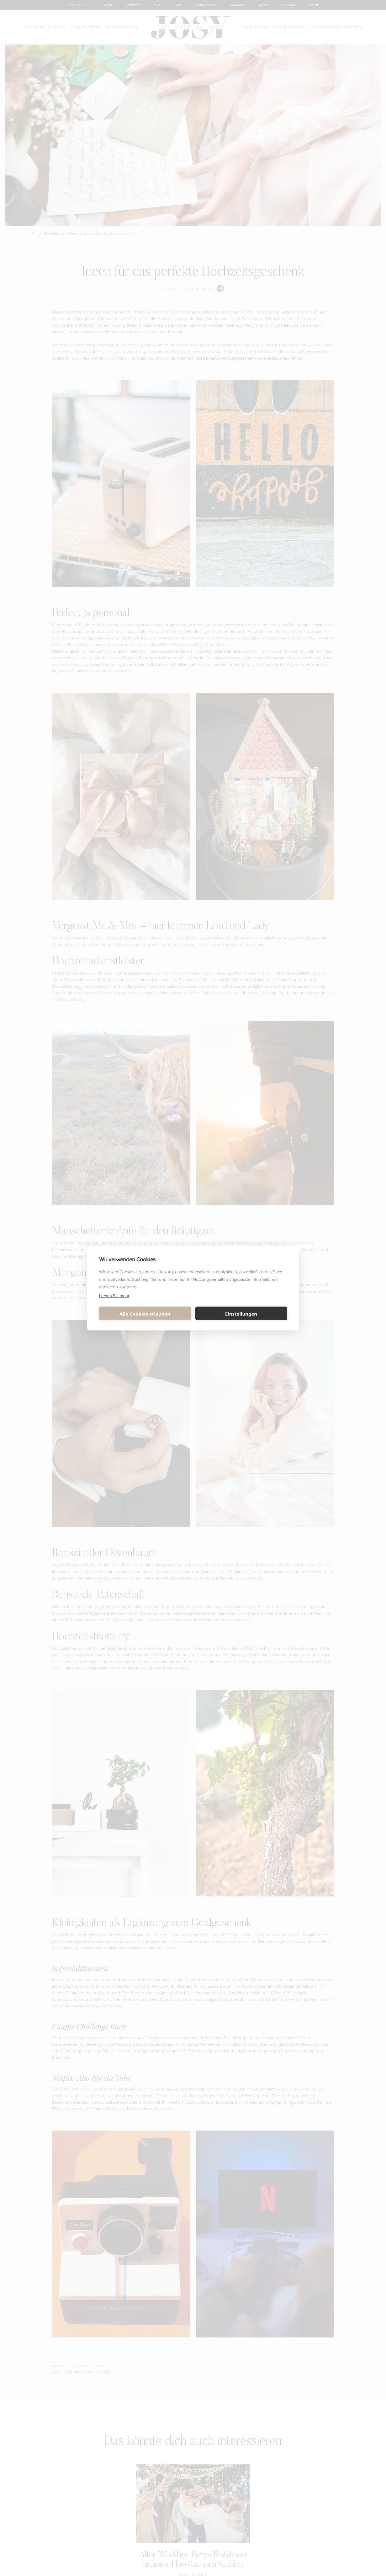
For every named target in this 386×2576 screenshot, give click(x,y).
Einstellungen (241, 1313)
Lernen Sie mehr (114, 1295)
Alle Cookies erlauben (144, 1313)
